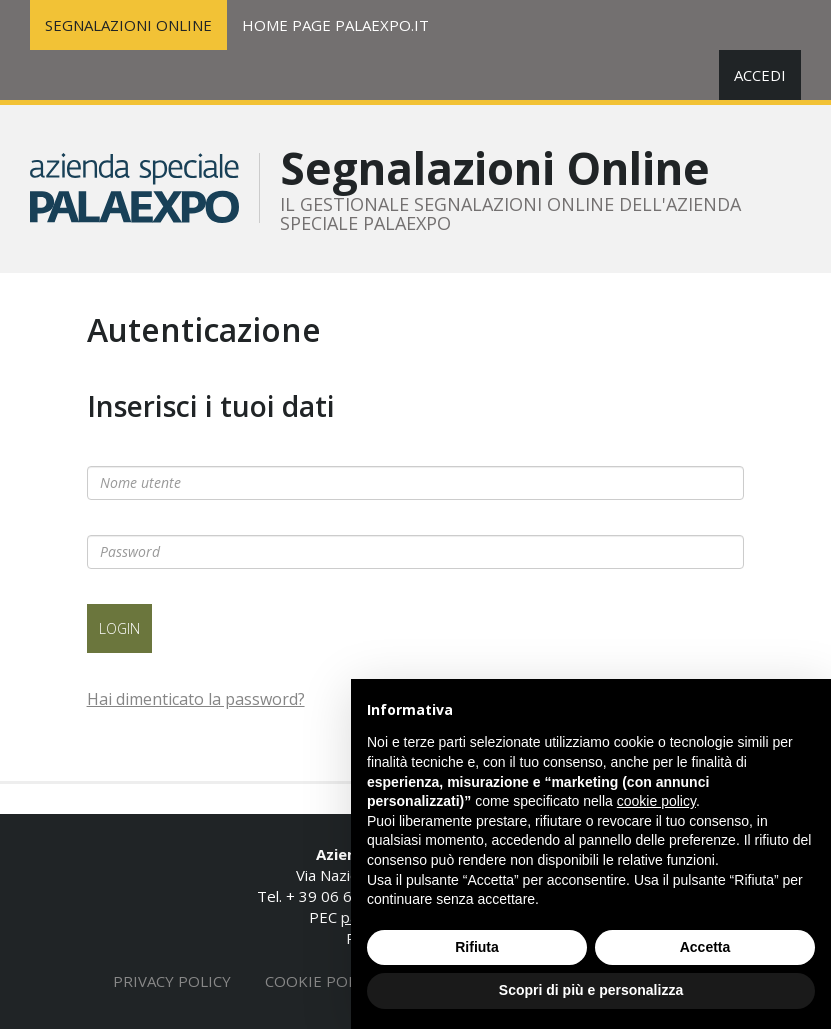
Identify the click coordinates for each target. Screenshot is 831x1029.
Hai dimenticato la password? (196, 699)
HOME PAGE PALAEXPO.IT (335, 25)
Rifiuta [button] (477, 947)
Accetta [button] (705, 947)
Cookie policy (322, 981)
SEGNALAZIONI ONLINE (128, 25)
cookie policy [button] (656, 801)
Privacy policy (172, 981)
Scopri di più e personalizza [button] (591, 990)
